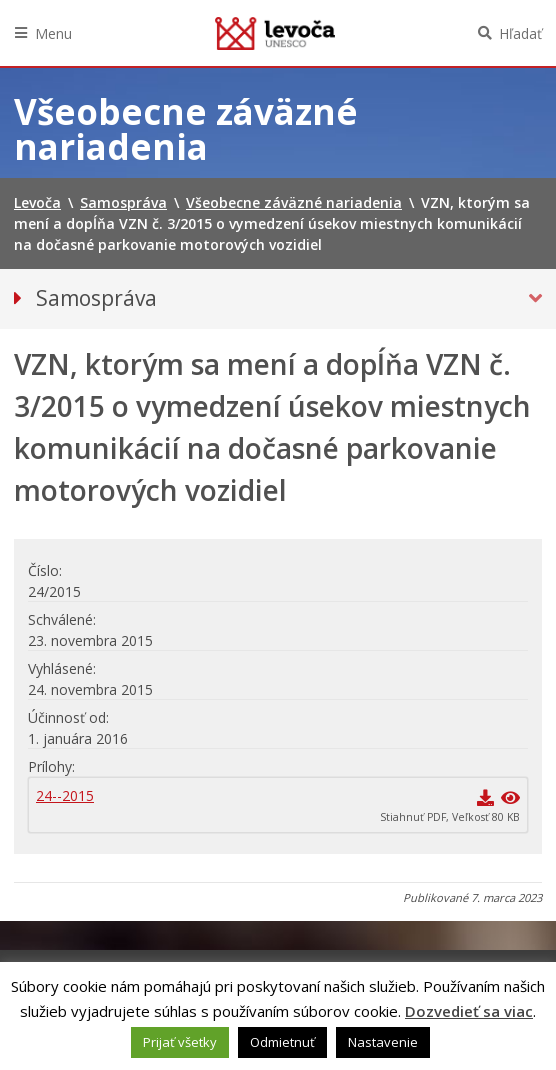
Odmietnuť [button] (282, 1042)
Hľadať (520, 33)
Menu (53, 33)
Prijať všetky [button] (180, 1042)
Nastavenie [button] (383, 1042)
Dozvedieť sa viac (469, 1011)
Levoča (275, 33)
